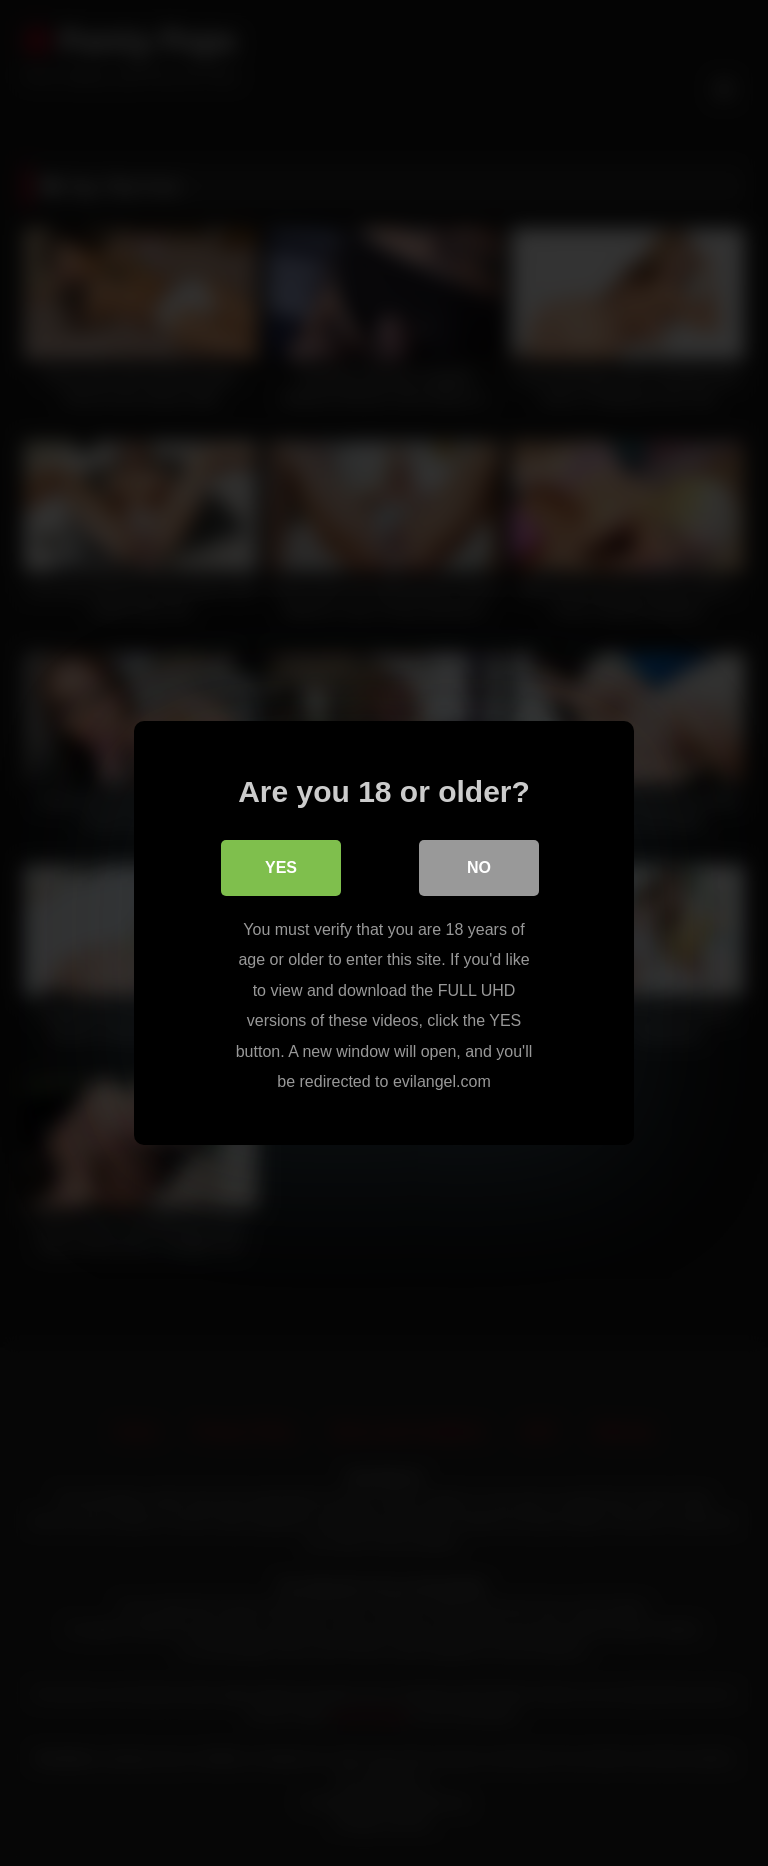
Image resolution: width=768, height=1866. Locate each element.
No (479, 867)
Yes (281, 867)
